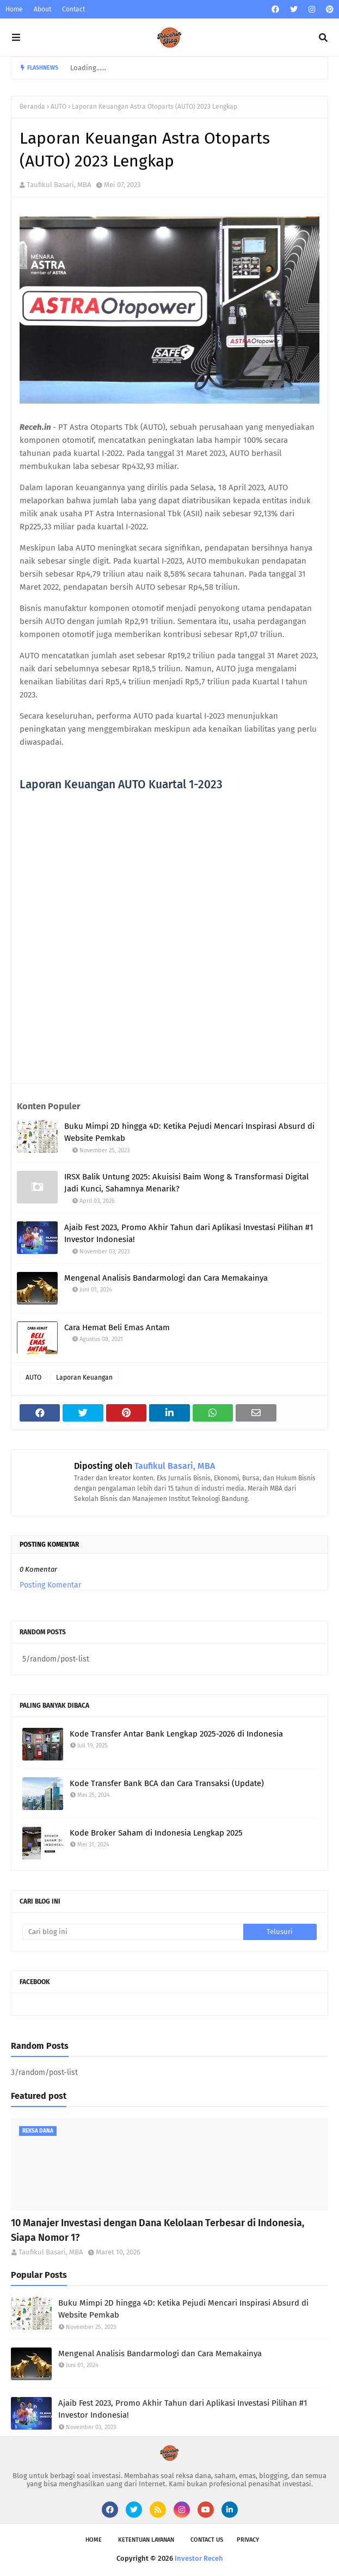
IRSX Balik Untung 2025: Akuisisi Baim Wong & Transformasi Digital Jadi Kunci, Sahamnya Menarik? (186, 1183)
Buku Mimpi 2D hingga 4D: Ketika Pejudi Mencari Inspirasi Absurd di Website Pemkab (189, 1132)
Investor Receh (199, 2558)
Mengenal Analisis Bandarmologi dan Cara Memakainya (166, 1278)
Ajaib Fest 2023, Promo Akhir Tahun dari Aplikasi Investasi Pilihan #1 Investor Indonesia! (188, 1233)
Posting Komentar (50, 1585)
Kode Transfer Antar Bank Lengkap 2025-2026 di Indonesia (176, 1734)
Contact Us (206, 2539)
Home (14, 9)
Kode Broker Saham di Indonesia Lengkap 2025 (156, 1833)
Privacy (248, 2539)
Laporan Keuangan (84, 1377)
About (42, 9)
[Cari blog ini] (132, 1932)
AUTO (58, 106)
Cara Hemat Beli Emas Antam (117, 1327)
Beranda (32, 106)
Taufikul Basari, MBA (59, 185)
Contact (73, 9)
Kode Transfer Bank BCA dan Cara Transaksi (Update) (167, 1783)
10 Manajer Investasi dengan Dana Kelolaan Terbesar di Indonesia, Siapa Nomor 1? (157, 2230)
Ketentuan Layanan (146, 2539)
